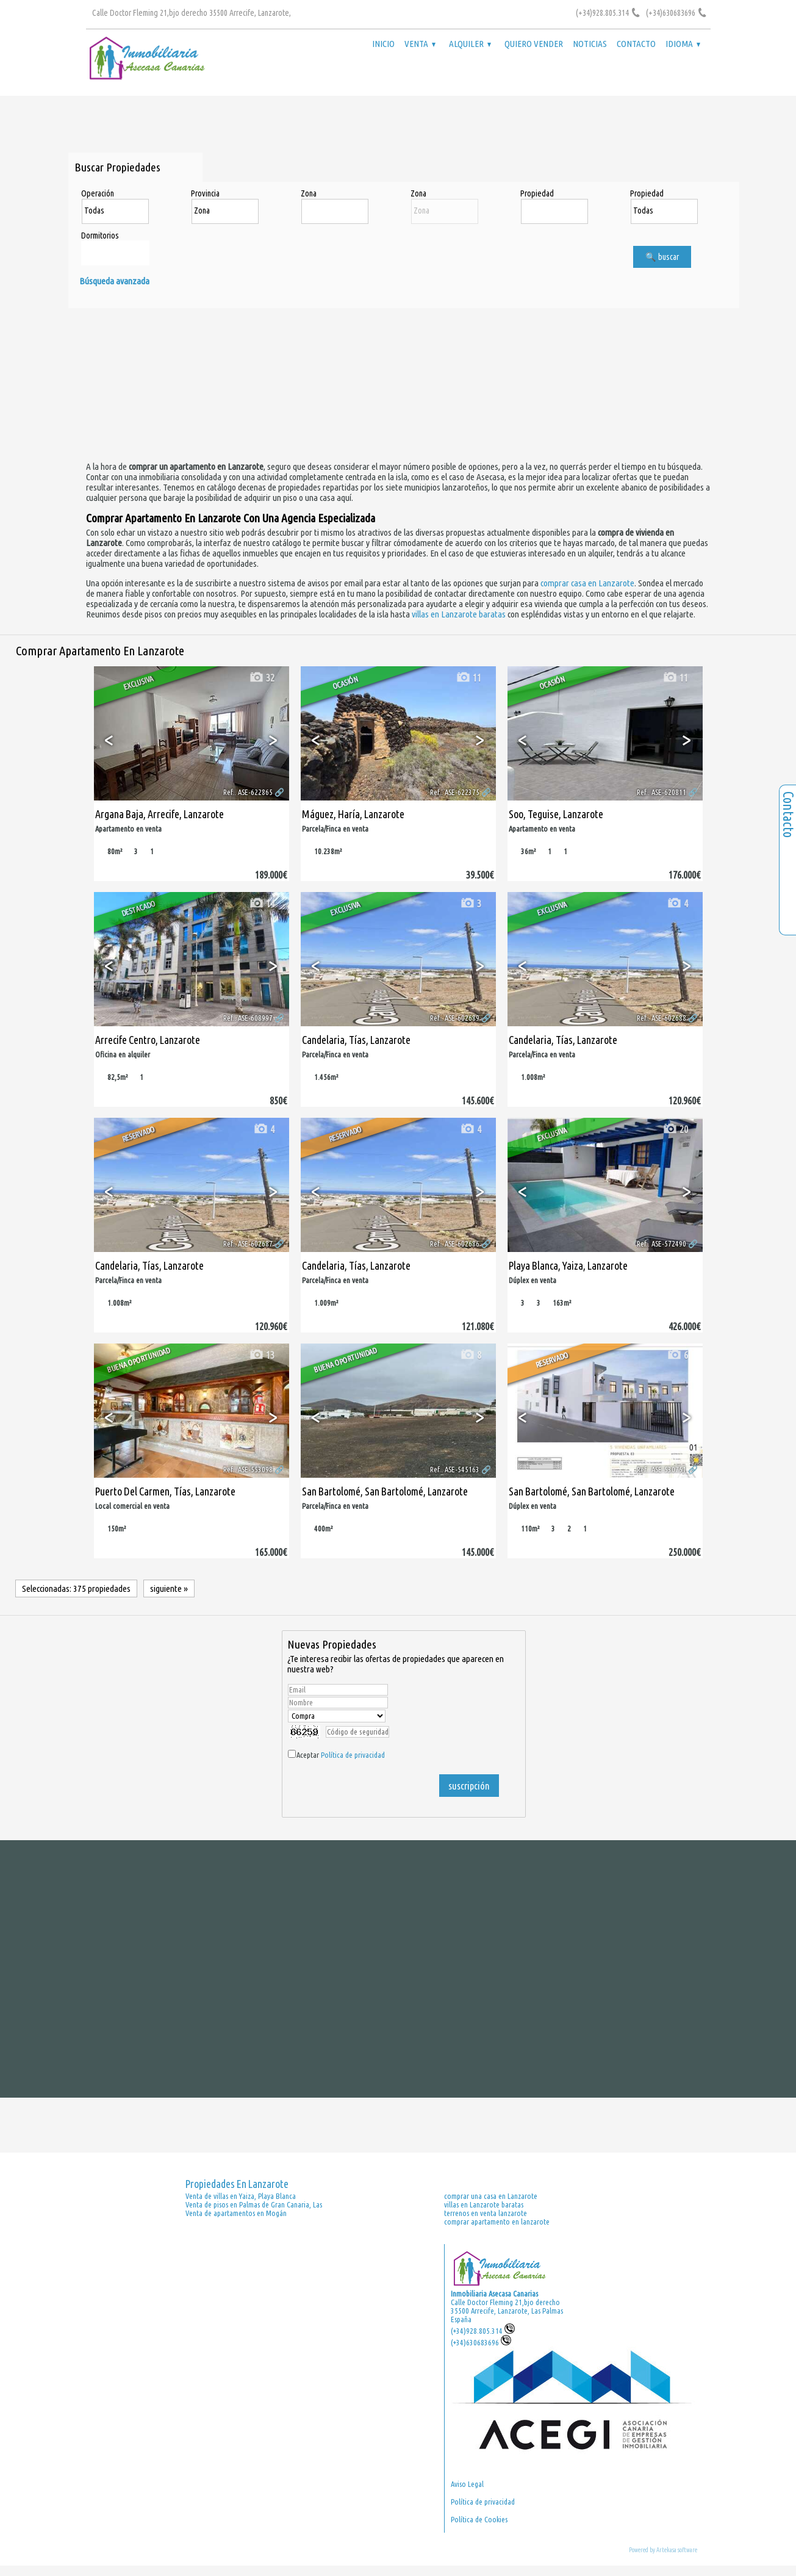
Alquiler (470, 43)
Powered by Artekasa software (663, 2549)
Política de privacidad (353, 1754)
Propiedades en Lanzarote (237, 2184)
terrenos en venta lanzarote (485, 2213)
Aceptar (340, 1754)
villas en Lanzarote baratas (459, 614)
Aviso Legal (467, 2484)
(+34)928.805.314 (483, 2330)
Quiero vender (533, 43)
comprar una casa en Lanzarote (490, 2196)
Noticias (590, 43)
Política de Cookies (479, 2519)
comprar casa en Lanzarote (587, 583)
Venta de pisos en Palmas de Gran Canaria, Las (253, 2204)
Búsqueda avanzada (114, 281)
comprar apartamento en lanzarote (497, 2221)
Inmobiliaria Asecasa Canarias (494, 2293)
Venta (420, 43)
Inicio (383, 43)
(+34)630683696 (481, 2342)
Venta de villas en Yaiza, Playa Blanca (240, 2196)
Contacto (636, 43)
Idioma (682, 43)
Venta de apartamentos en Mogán (236, 2213)
